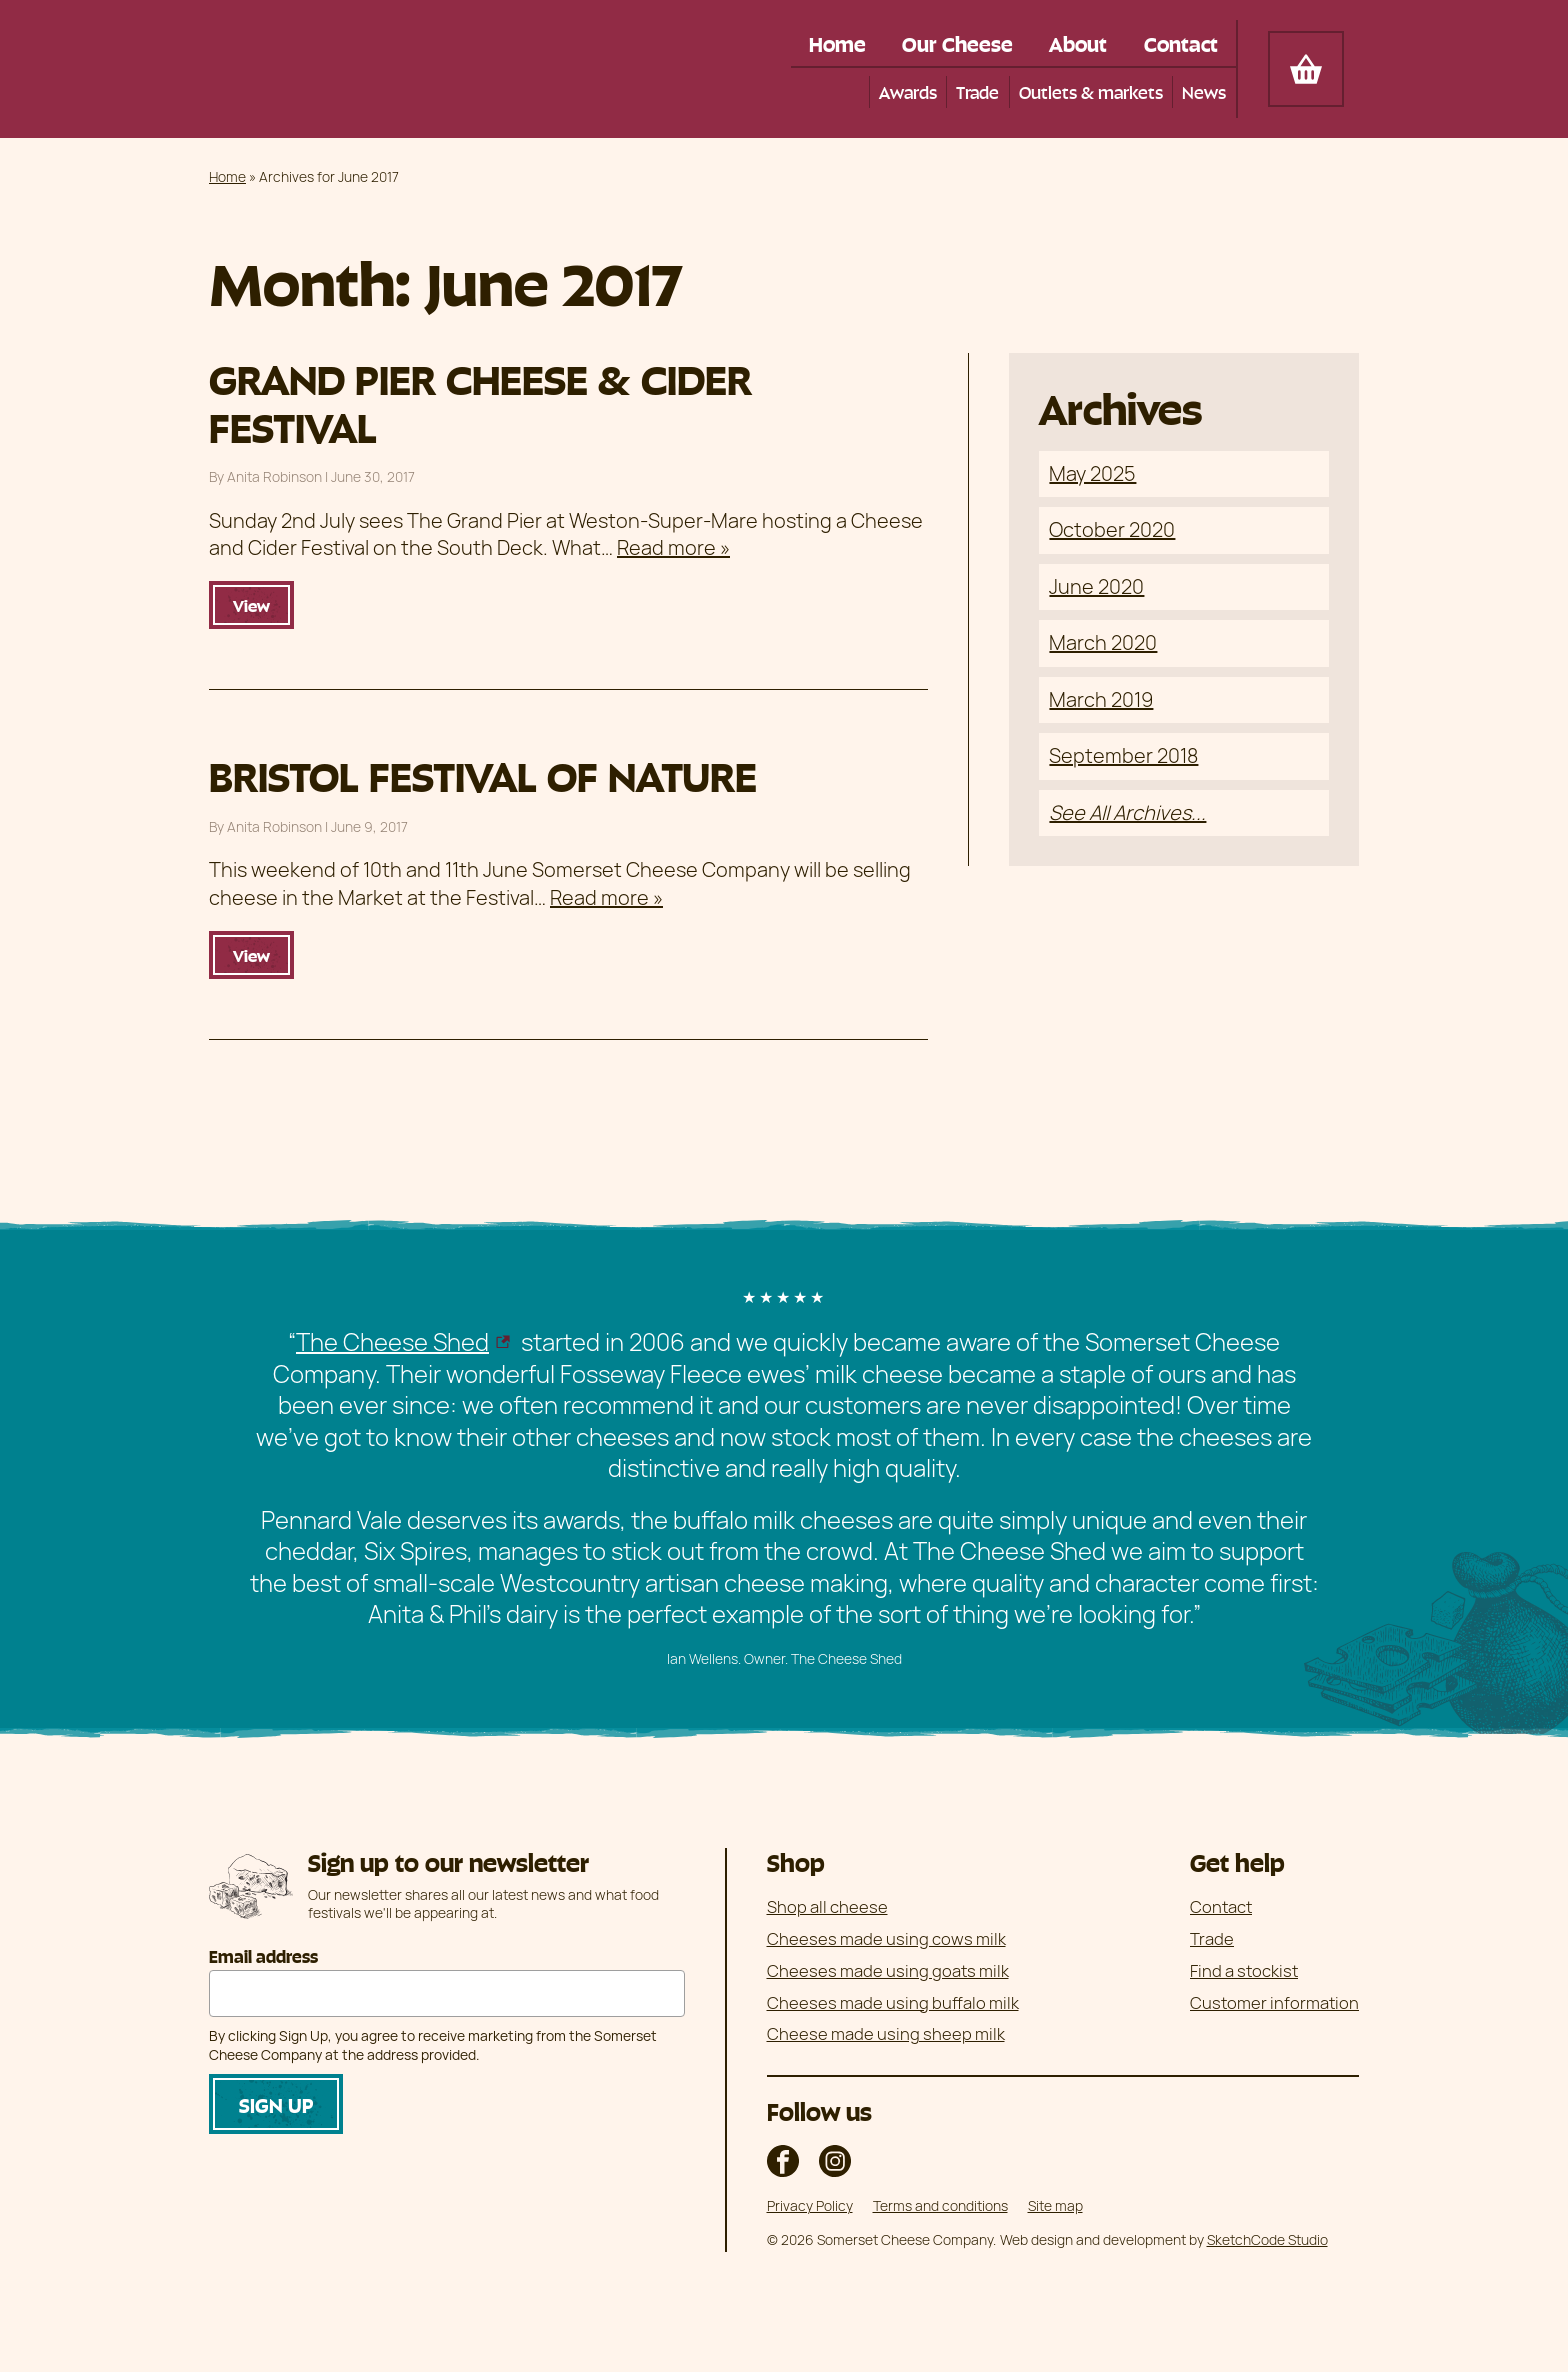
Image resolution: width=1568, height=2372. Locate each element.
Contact (1179, 43)
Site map (1055, 2205)
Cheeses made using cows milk (886, 1938)
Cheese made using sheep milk (886, 2034)
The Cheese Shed (392, 1341)
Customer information (1274, 2002)
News (1204, 91)
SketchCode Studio (1267, 2239)
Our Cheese (948, 43)
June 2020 (1096, 586)
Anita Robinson (274, 477)
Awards (905, 91)
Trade (976, 91)
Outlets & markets (1090, 91)
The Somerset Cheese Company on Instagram (835, 2161)
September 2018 (1123, 756)
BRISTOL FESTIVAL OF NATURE (483, 774)
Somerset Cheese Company (353, 69)
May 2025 (1092, 473)
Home (824, 43)
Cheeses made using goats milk (888, 1970)
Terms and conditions (940, 2205)
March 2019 (1101, 699)
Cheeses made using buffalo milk (893, 2002)
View (251, 605)
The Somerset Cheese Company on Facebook (783, 2161)
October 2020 (1112, 530)
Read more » (673, 547)
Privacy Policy (810, 2205)
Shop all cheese (827, 1906)
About (1073, 43)
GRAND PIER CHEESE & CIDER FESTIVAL (480, 400)
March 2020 (1103, 643)
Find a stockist (1244, 1970)
